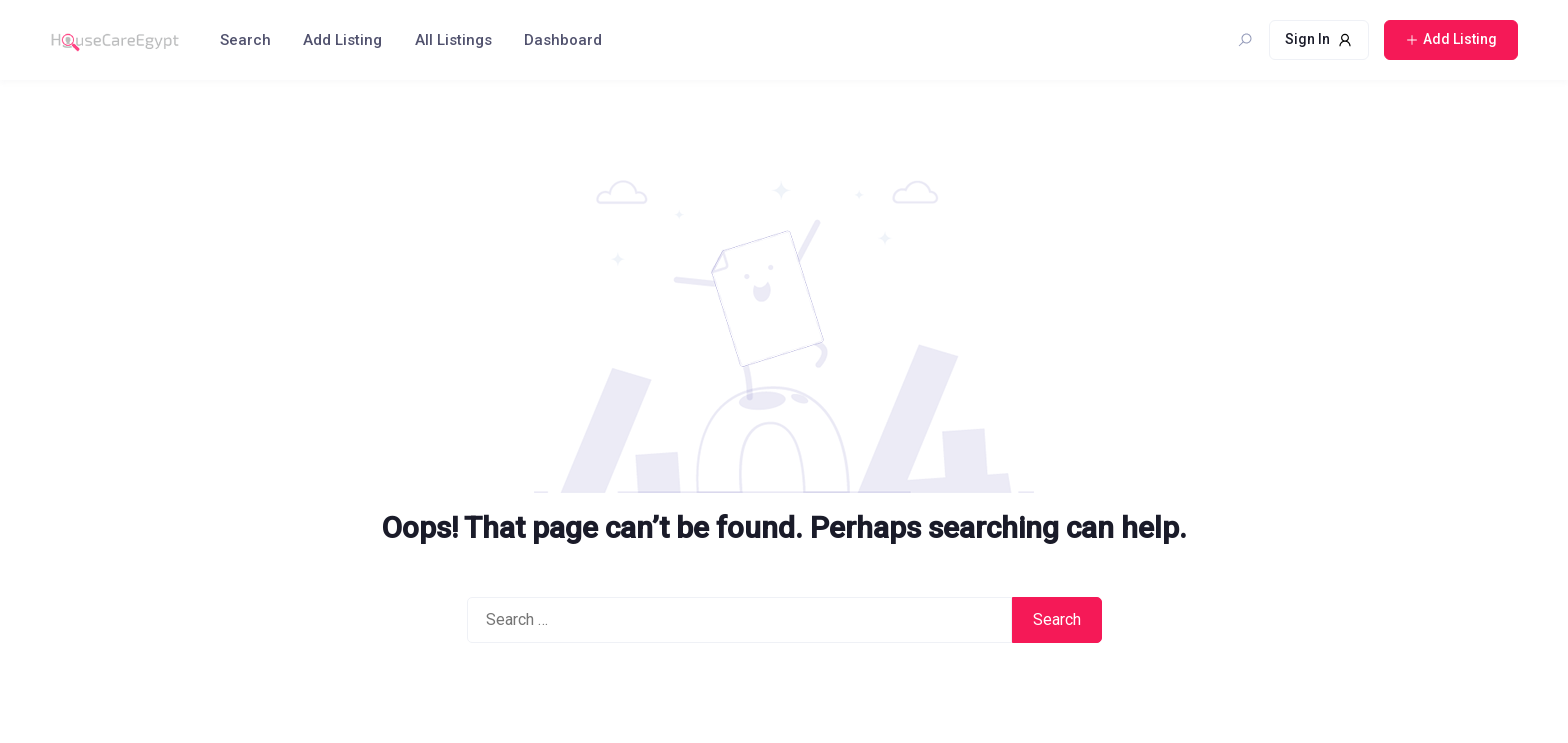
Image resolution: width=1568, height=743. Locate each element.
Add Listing (342, 40)
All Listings (453, 40)
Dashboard (563, 40)
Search (245, 40)
